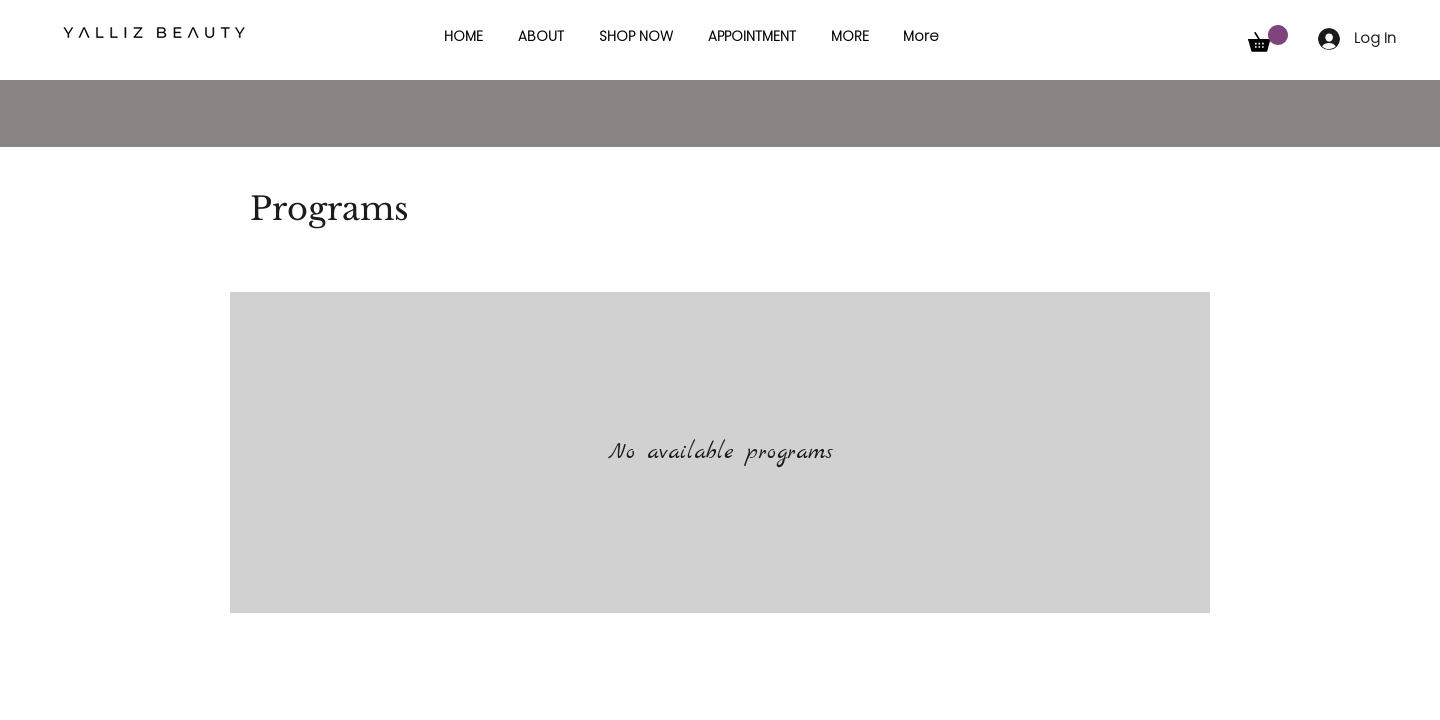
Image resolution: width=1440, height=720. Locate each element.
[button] (850, 36)
